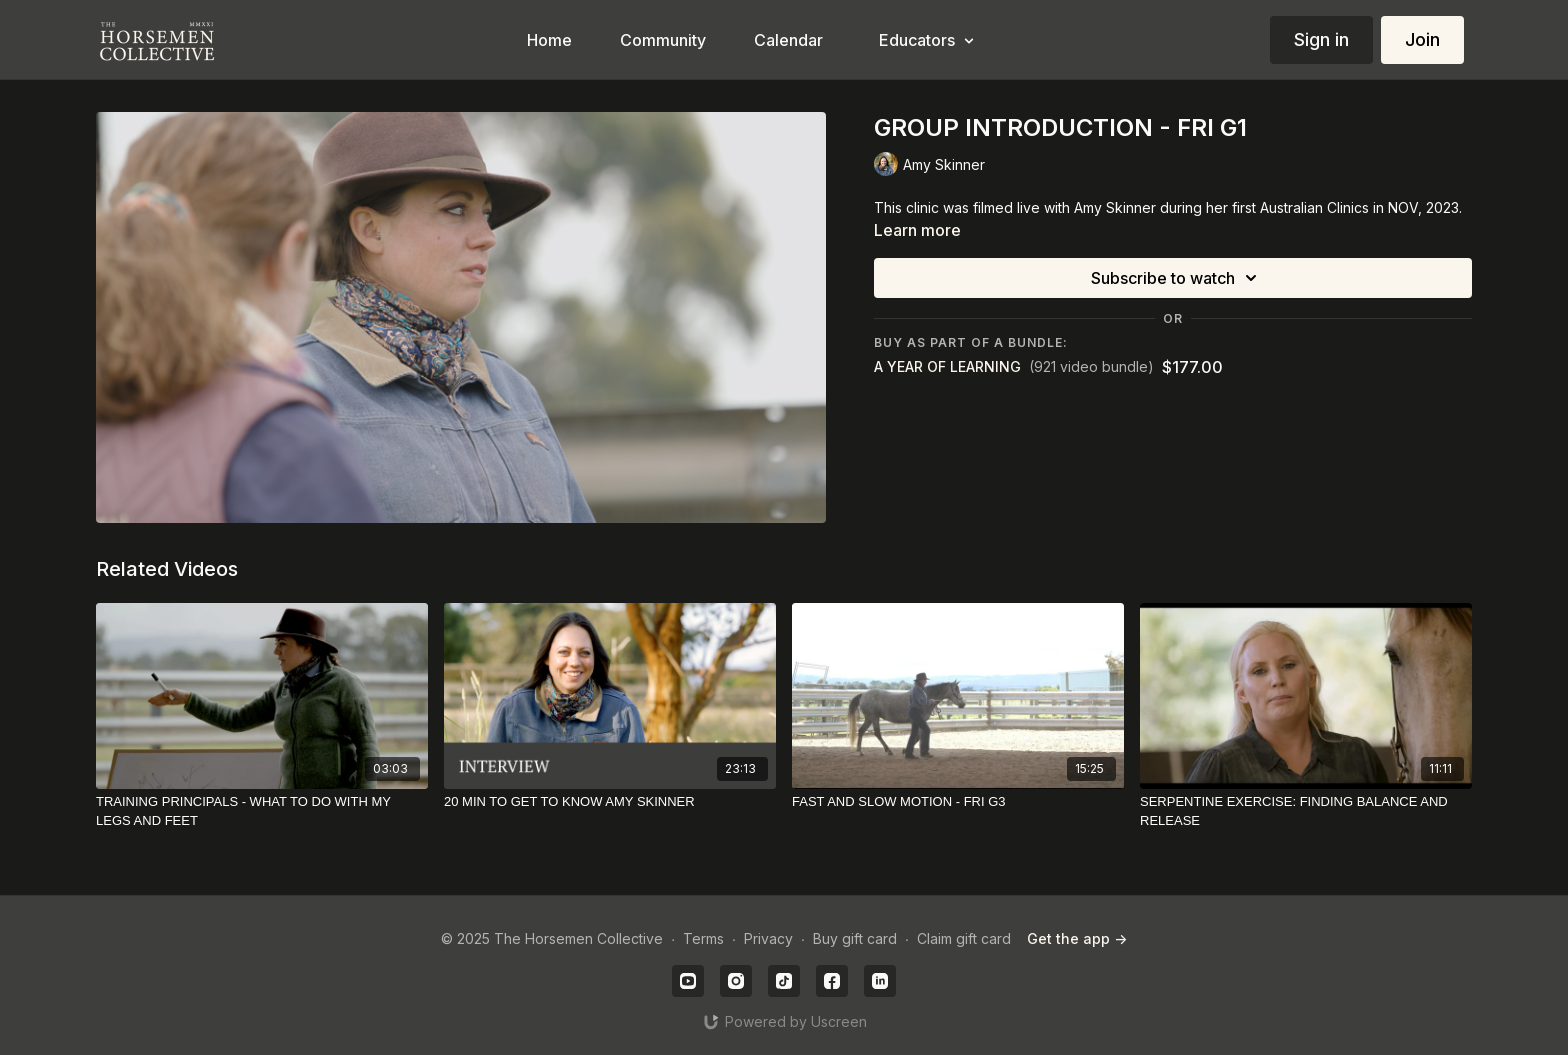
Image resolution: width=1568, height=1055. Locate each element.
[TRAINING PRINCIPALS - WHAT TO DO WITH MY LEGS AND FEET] (262, 811)
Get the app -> (1077, 938)
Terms (703, 938)
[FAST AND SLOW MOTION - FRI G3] (958, 802)
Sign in (1321, 39)
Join (1422, 39)
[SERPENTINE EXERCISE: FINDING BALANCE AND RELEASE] (1306, 811)
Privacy (768, 938)
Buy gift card (855, 938)
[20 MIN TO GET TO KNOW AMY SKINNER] (610, 802)
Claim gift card (964, 938)
